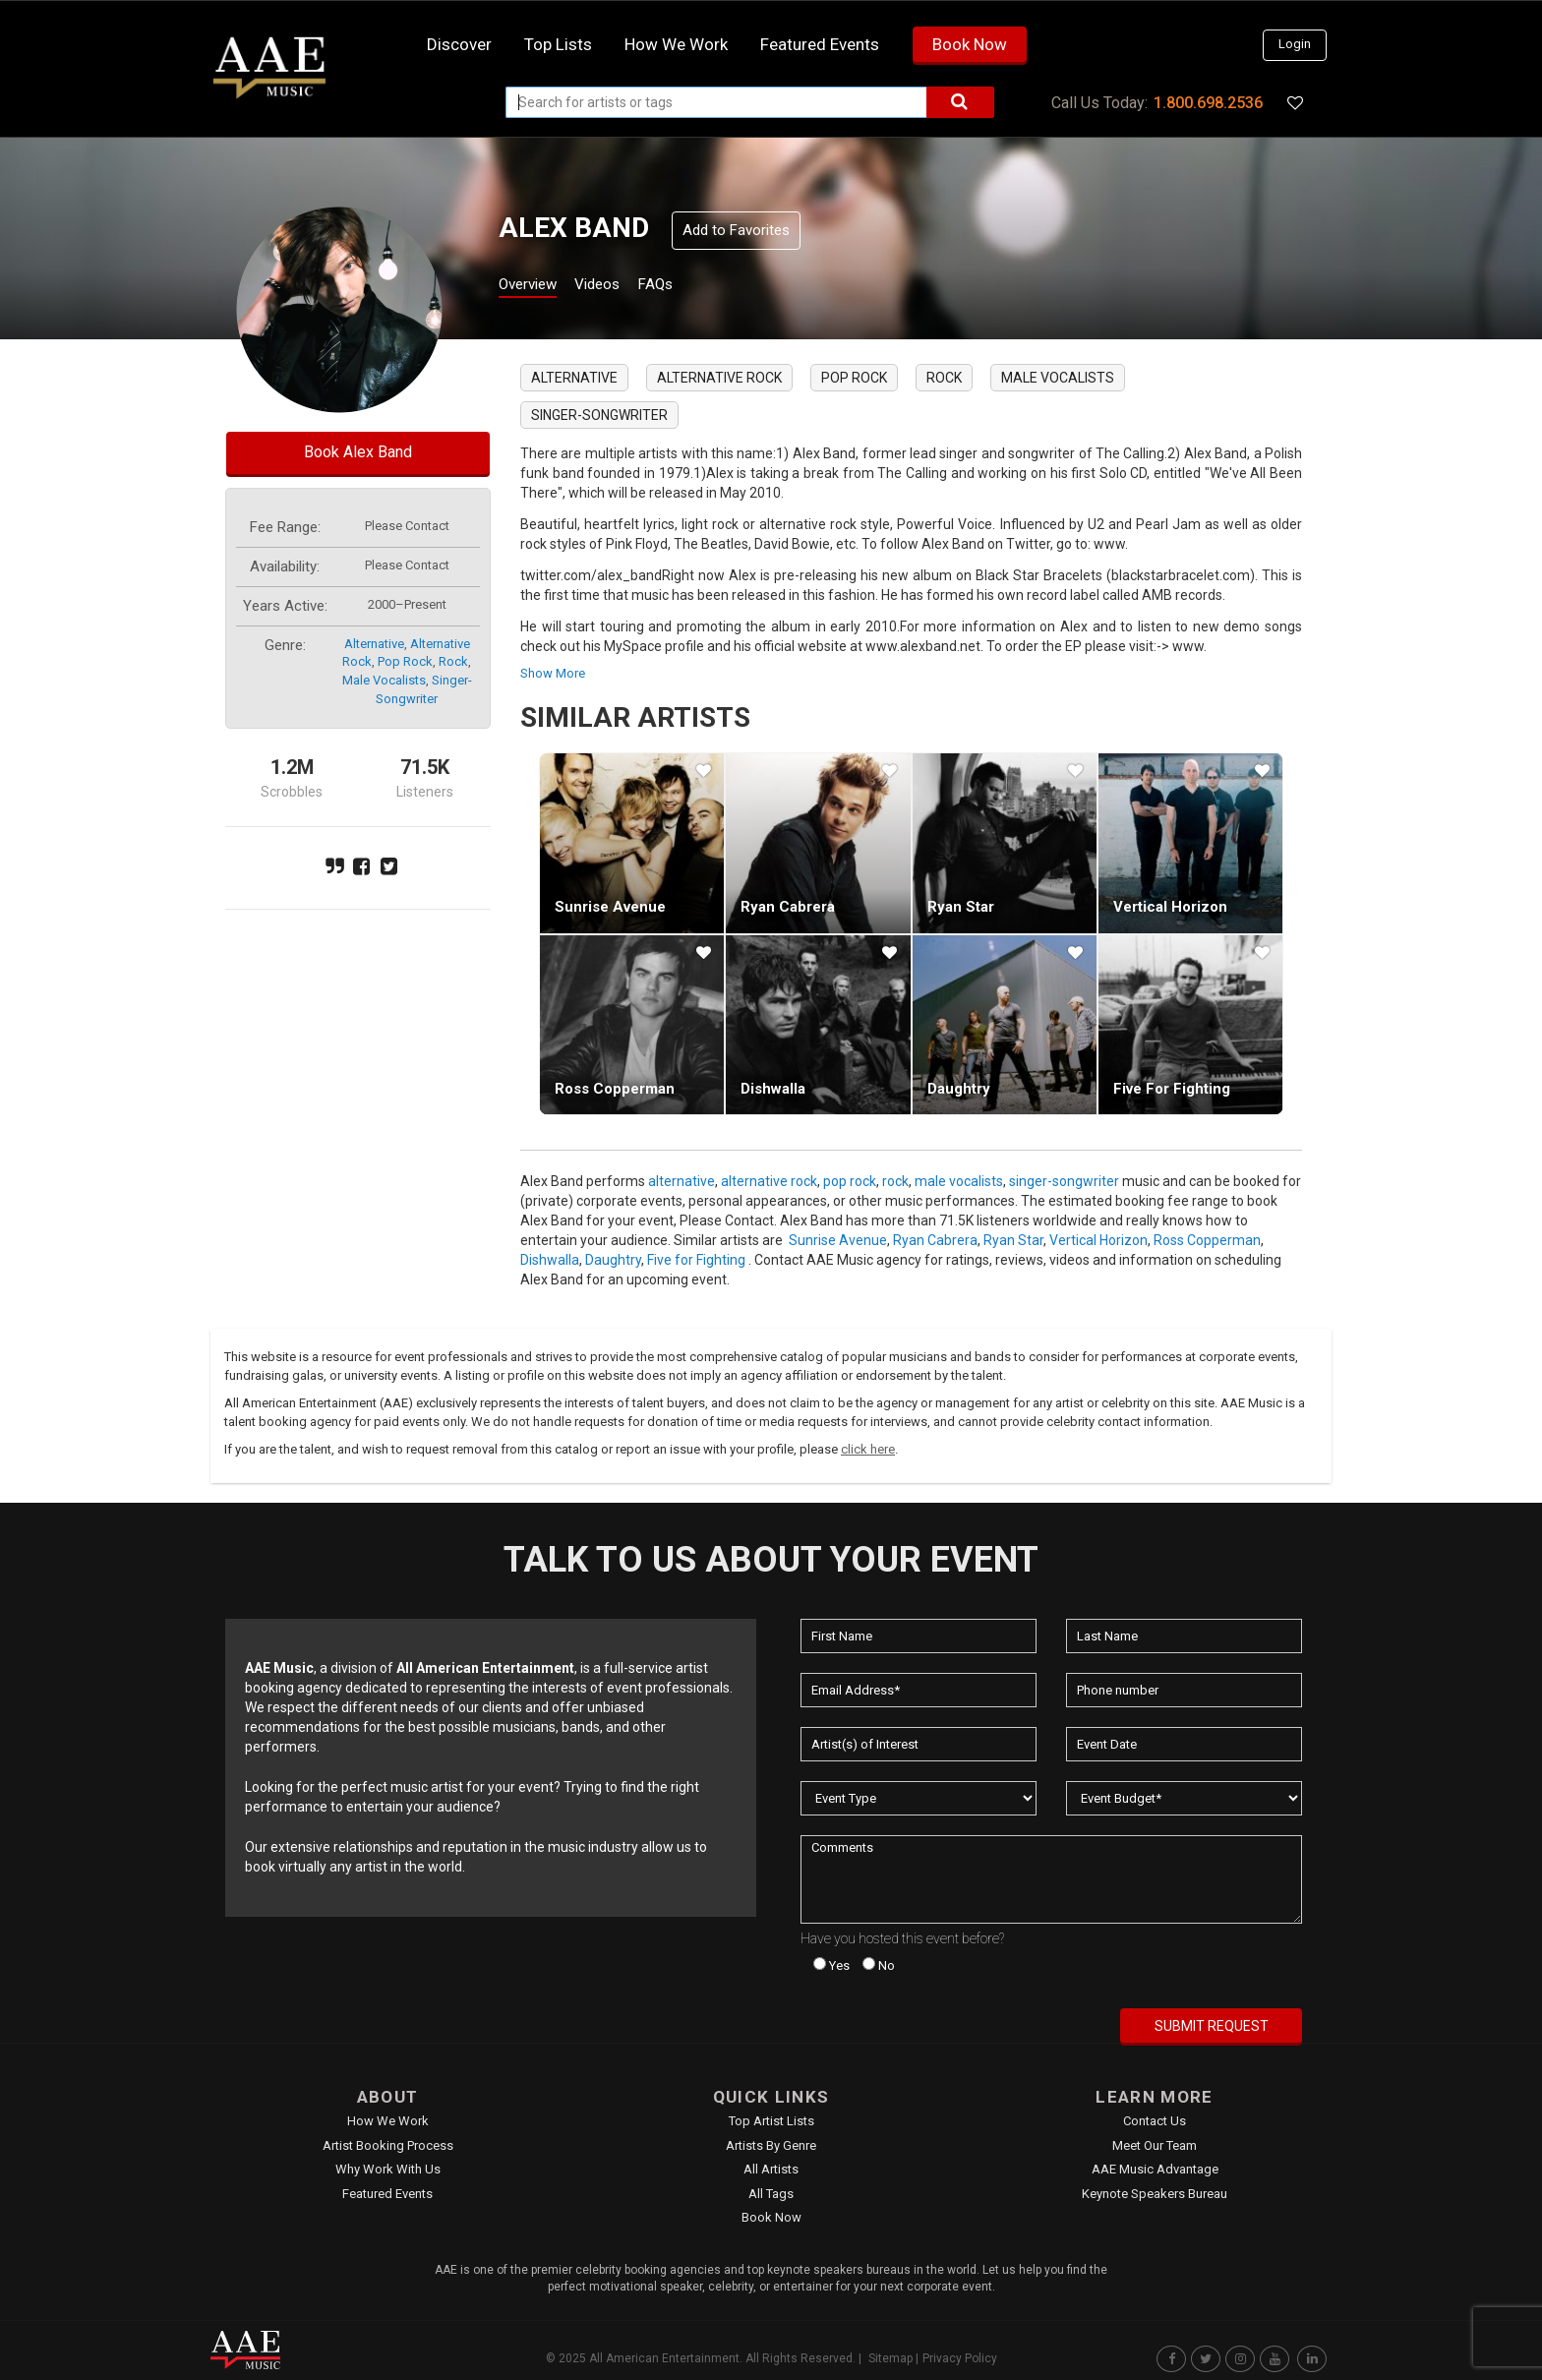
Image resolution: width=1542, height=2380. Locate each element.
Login (1294, 43)
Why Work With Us (388, 2169)
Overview (535, 286)
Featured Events (819, 44)
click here (868, 1449)
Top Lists (558, 44)
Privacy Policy (959, 2358)
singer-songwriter (599, 415)
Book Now (969, 44)
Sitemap (890, 2358)
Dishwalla (773, 1089)
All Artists (771, 2169)
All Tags (771, 2193)
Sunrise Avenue (610, 907)
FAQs (691, 286)
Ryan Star (960, 907)
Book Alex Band (358, 452)
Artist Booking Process (388, 2145)
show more (552, 673)
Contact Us (1154, 2120)
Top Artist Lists (771, 2120)
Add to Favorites (736, 230)
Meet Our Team (1154, 2145)
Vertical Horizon (1170, 907)
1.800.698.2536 (1208, 102)
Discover (459, 44)
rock (453, 661)
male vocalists (384, 680)
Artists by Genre (771, 2145)
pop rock (405, 661)
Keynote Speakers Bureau (1154, 2193)
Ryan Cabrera (788, 907)
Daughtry (958, 1089)
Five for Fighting (1171, 1089)
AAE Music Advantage (1155, 2169)
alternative (374, 643)
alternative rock (719, 378)
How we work (676, 44)
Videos (621, 286)
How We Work (388, 2120)
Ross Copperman (615, 1089)
